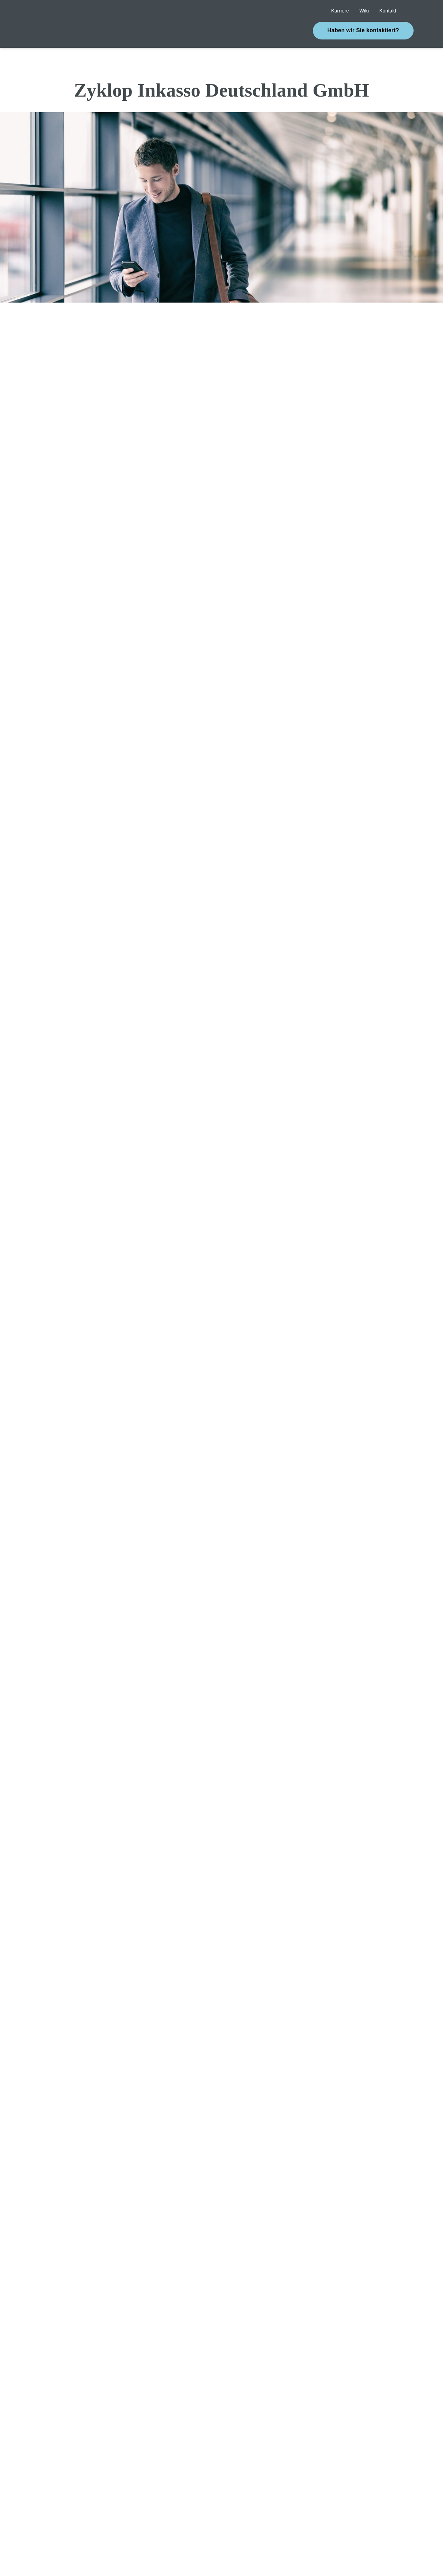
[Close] (147, 2537)
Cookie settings (300, 2536)
